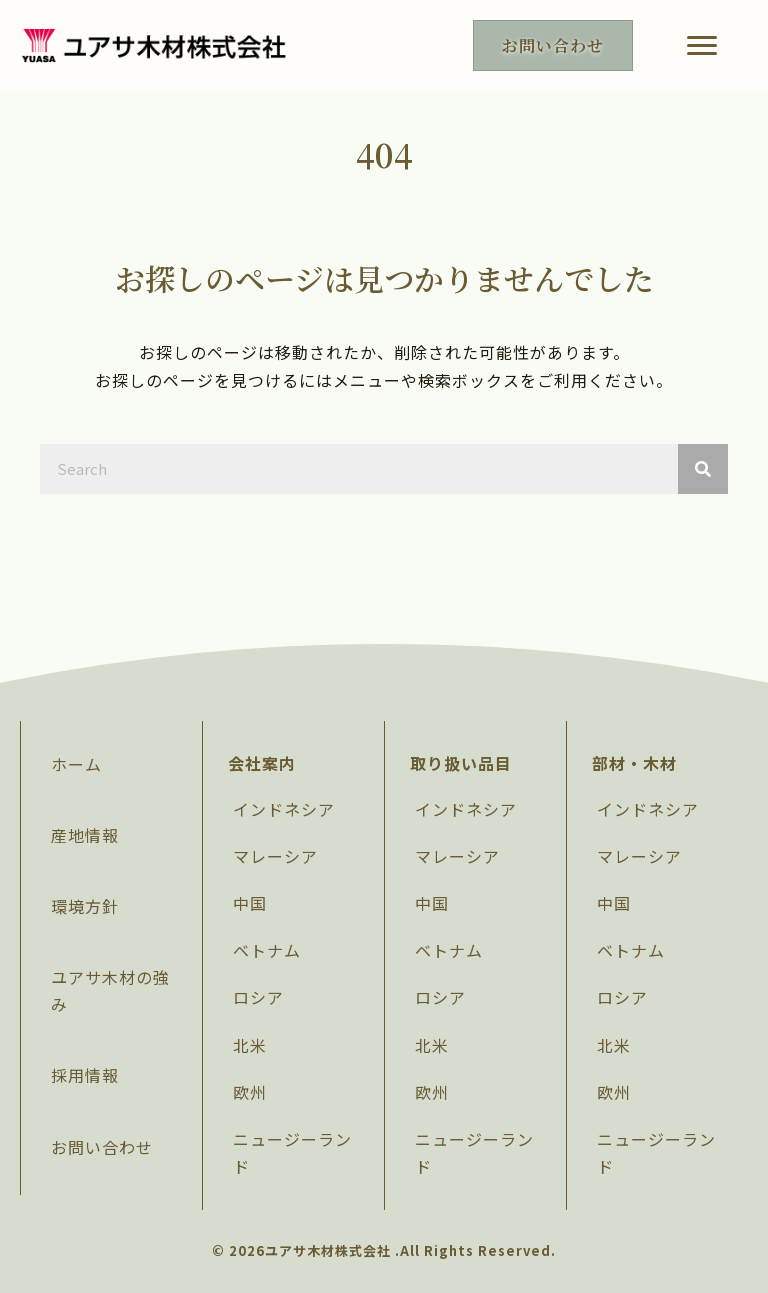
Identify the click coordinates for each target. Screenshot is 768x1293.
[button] (702, 46)
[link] (111, 764)
